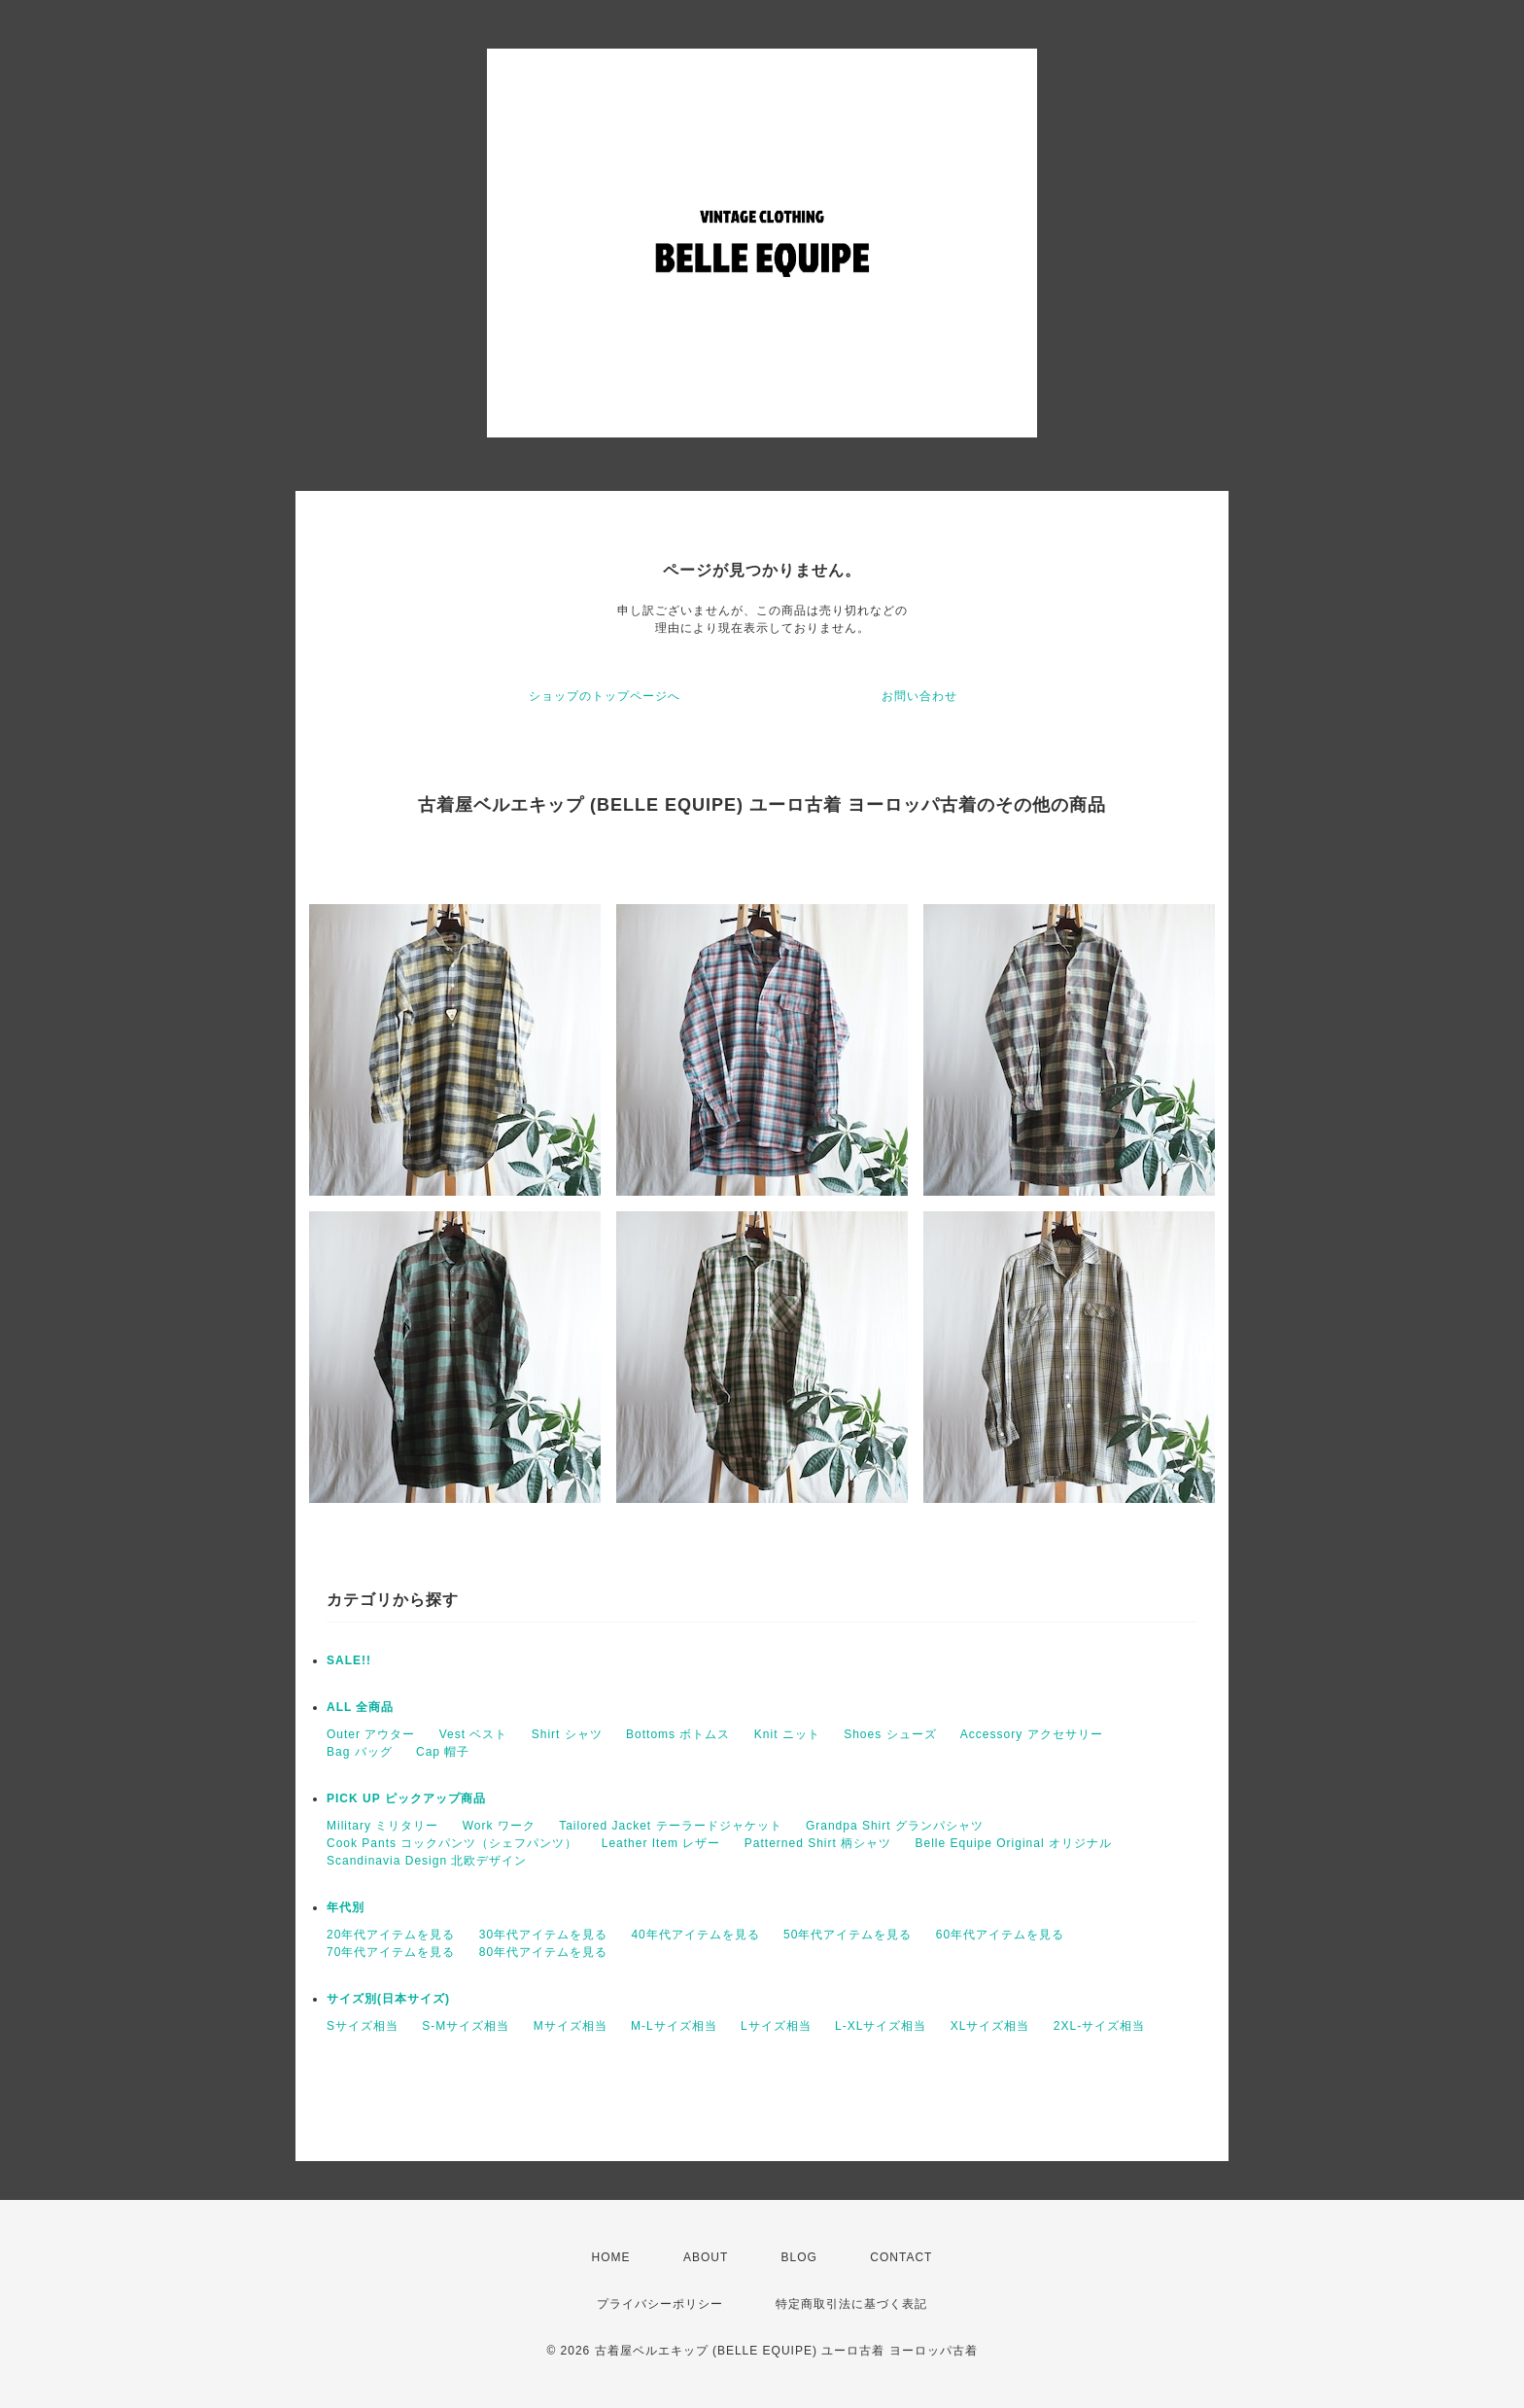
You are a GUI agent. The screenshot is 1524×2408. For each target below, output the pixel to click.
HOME (611, 2257)
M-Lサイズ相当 (674, 2026)
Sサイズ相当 (362, 2026)
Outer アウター (371, 1734)
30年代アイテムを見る (543, 1934)
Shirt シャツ (567, 1734)
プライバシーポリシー (660, 2304)
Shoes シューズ (890, 1734)
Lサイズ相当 (776, 2026)
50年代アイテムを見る (847, 1934)
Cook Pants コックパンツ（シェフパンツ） (452, 1843)
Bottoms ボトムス (678, 1734)
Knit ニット (787, 1734)
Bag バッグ (360, 1752)
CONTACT (901, 2257)
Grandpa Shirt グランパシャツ (895, 1825)
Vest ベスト (473, 1734)
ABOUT (705, 2257)
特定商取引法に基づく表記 (851, 2304)
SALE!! (349, 1660)
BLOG (799, 2257)
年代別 (345, 1907)
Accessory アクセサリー (1031, 1734)
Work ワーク (499, 1825)
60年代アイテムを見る (1000, 1934)
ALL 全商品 (360, 1707)
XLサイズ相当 (990, 2026)
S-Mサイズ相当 (465, 2026)
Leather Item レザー (661, 1843)
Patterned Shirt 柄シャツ (818, 1843)
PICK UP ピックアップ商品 (406, 1798)
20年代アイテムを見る (391, 1934)
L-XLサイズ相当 (880, 2026)
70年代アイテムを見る (391, 1952)
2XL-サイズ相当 (1099, 2026)
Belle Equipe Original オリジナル (1014, 1843)
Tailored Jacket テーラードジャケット (670, 1825)
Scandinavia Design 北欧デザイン (427, 1860)
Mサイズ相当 (570, 2026)
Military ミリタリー (382, 1825)
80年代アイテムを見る (543, 1952)
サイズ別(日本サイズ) (388, 1999)
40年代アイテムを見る (695, 1934)
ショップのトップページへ (604, 696)
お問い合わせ (919, 696)
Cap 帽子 (442, 1752)
